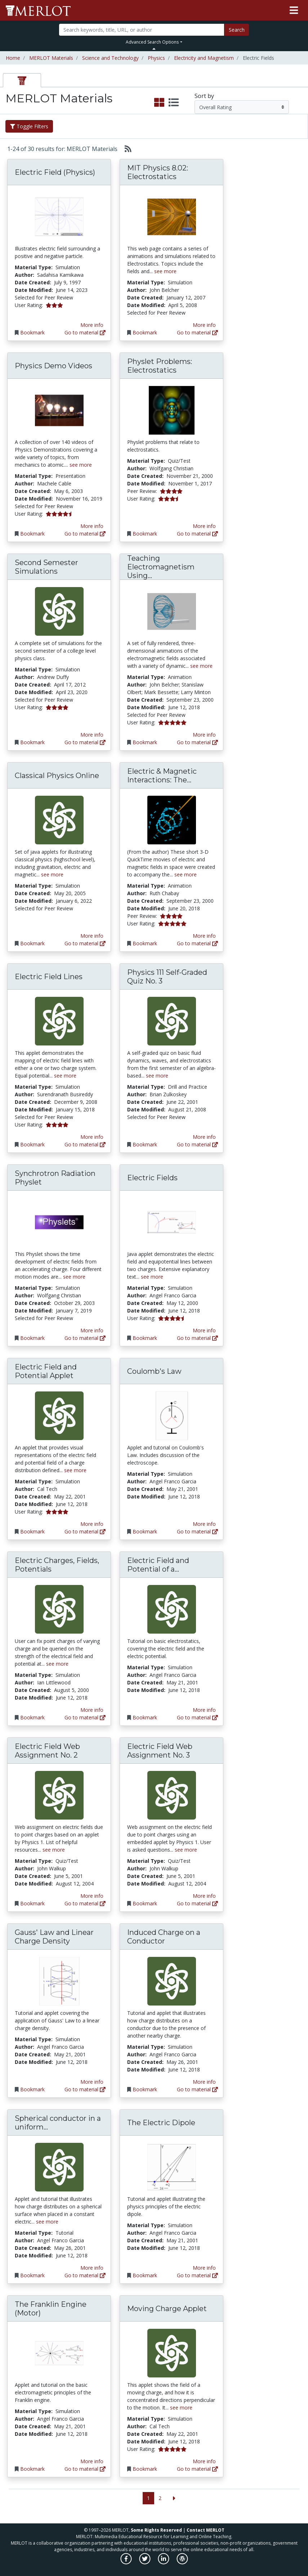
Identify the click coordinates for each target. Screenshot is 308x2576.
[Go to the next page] (174, 2498)
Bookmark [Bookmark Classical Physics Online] (32, 943)
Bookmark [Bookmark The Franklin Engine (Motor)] (32, 2468)
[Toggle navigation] (293, 10)
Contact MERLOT (205, 2530)
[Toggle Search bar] (154, 48)
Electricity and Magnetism (204, 57)
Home (13, 57)
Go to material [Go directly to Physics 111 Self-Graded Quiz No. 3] (197, 1144)
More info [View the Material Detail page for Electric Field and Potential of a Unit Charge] (204, 1709)
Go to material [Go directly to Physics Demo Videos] (85, 533)
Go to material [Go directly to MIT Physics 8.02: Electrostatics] (197, 332)
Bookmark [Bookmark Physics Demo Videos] (32, 533)
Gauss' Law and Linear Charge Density (54, 1936)
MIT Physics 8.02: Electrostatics (157, 172)
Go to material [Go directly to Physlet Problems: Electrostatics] (197, 533)
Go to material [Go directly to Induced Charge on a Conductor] (197, 2089)
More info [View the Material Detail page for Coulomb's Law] (204, 1523)
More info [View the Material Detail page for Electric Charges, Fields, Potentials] (91, 1709)
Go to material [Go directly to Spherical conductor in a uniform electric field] (85, 2275)
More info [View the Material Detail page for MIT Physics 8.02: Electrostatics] (204, 324)
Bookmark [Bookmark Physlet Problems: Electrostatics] (145, 533)
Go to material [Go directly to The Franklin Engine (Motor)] (85, 2468)
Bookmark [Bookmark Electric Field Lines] (32, 1144)
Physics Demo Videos (53, 365)
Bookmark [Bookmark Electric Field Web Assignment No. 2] (32, 1903)
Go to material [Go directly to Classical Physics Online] (85, 943)
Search (237, 29)
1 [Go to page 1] (148, 2498)
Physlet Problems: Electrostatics (159, 365)
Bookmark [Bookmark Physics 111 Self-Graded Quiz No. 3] (145, 1144)
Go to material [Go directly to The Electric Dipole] (197, 2275)
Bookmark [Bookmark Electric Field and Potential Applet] (32, 1531)
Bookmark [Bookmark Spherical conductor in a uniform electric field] (32, 2275)
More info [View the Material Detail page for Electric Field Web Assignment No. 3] (204, 1895)
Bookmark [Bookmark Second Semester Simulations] (32, 742)
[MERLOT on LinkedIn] (164, 2562)
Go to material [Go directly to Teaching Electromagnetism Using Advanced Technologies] (197, 742)
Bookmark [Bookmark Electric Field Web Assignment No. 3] (145, 1903)
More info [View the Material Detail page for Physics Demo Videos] (91, 526)
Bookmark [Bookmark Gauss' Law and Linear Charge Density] (32, 2089)
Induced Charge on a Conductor (163, 1936)
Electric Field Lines (48, 976)
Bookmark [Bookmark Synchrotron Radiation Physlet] (32, 1337)
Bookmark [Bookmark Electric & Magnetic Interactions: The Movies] (145, 943)
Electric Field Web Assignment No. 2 (47, 1750)
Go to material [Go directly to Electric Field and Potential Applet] (85, 1531)
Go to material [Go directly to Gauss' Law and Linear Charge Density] (85, 2089)
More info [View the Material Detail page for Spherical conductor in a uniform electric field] (91, 2267)
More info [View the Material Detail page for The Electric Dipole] (204, 2267)
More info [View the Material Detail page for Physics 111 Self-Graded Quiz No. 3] (204, 1136)
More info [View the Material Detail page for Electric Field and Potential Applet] (91, 1523)
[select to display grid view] (159, 102)
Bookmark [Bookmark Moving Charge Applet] (145, 2468)
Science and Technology (110, 57)
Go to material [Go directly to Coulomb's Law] (197, 1531)
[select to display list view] (174, 102)
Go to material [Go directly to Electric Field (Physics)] (85, 332)
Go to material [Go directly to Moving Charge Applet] (197, 2468)
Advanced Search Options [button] (152, 42)
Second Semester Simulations (46, 567)
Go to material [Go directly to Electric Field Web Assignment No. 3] (197, 1903)
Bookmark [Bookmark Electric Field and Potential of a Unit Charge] (145, 1717)
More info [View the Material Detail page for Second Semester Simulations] (91, 734)
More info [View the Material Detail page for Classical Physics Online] (91, 935)
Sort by (204, 96)
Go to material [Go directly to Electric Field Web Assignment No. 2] (85, 1903)
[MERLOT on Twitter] (145, 2562)
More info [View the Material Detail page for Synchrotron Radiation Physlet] (91, 1330)
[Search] (141, 29)
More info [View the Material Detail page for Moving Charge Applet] (204, 2461)
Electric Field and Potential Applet (46, 1371)
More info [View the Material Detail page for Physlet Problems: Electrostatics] (204, 526)
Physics (156, 57)
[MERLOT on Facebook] (126, 2562)
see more (165, 271)
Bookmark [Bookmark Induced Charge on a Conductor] (145, 2089)
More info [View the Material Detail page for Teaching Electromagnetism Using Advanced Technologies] (204, 734)
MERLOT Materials (51, 57)
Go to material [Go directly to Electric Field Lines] (85, 1144)
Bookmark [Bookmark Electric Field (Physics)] (32, 332)
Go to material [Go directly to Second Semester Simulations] (85, 742)
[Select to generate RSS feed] (125, 149)
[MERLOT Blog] (182, 2562)
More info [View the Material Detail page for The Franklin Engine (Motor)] (91, 2461)
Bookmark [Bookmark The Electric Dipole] (145, 2275)
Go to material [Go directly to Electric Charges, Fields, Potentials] (85, 1717)
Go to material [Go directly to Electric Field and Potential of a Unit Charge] (197, 1717)
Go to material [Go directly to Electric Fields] (197, 1337)
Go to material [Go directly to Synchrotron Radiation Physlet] (85, 1337)
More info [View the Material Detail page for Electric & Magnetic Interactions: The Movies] (204, 935)
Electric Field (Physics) (55, 172)
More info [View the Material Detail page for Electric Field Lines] (91, 1136)
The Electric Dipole (161, 2122)
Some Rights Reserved (156, 2530)
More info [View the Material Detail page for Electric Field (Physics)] (91, 324)
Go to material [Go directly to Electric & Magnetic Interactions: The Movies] (197, 943)
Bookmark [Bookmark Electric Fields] (145, 1337)
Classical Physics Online (57, 775)
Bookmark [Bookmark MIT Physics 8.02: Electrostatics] (145, 332)
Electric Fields (152, 1177)
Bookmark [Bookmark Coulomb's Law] (145, 1531)
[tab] (22, 80)
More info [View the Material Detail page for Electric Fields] (204, 1330)
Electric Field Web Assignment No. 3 (159, 1750)
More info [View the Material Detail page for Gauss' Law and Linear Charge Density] (91, 2081)
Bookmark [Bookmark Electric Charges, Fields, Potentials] (32, 1717)
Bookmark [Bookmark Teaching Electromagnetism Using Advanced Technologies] (145, 742)
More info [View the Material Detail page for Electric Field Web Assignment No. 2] (91, 1895)
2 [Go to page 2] (160, 2498)
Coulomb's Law (154, 1371)
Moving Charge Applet (167, 2308)
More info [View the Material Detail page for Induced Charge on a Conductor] (204, 2081)
